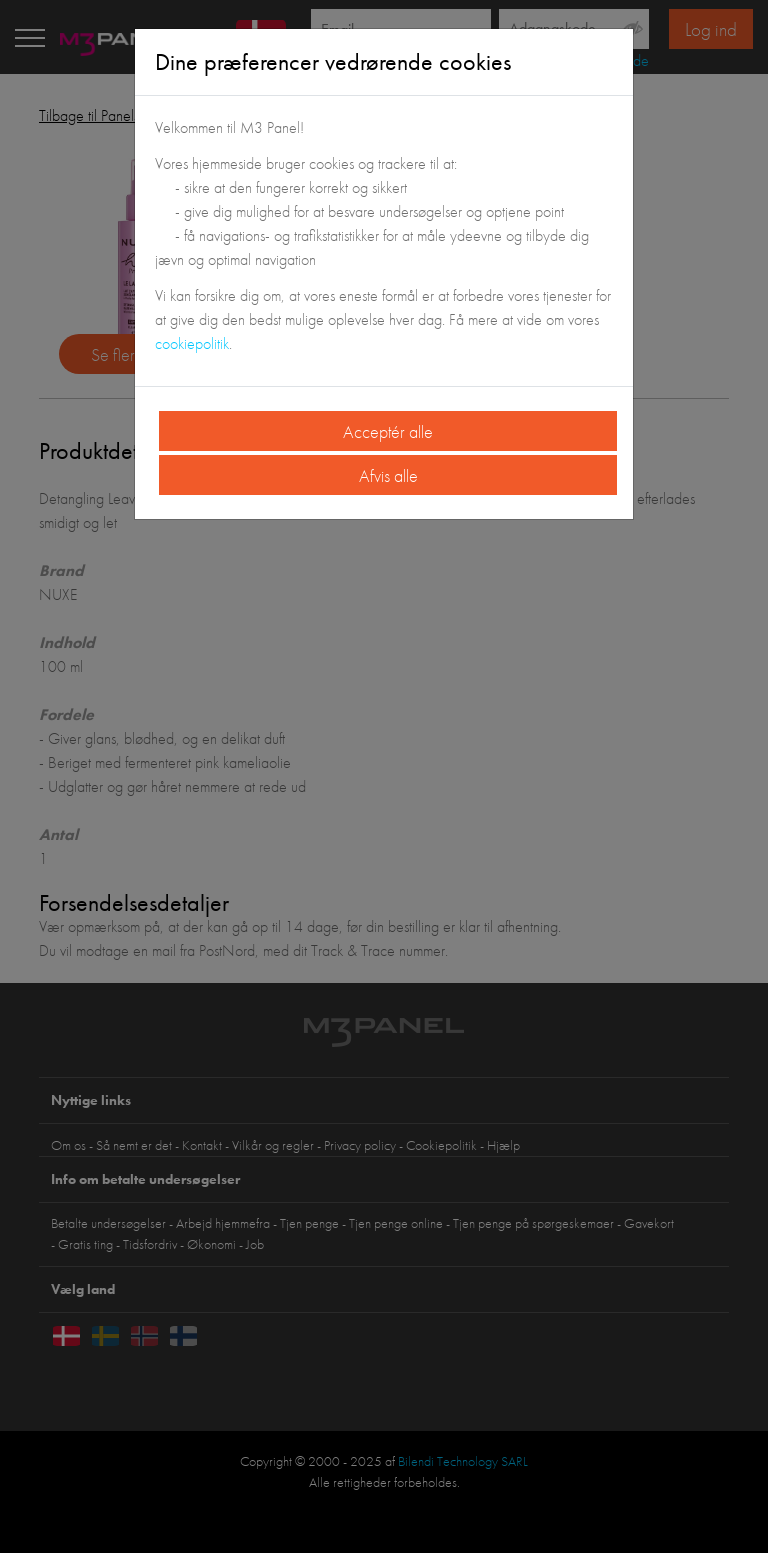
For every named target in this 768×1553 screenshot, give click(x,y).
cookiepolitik (192, 343)
